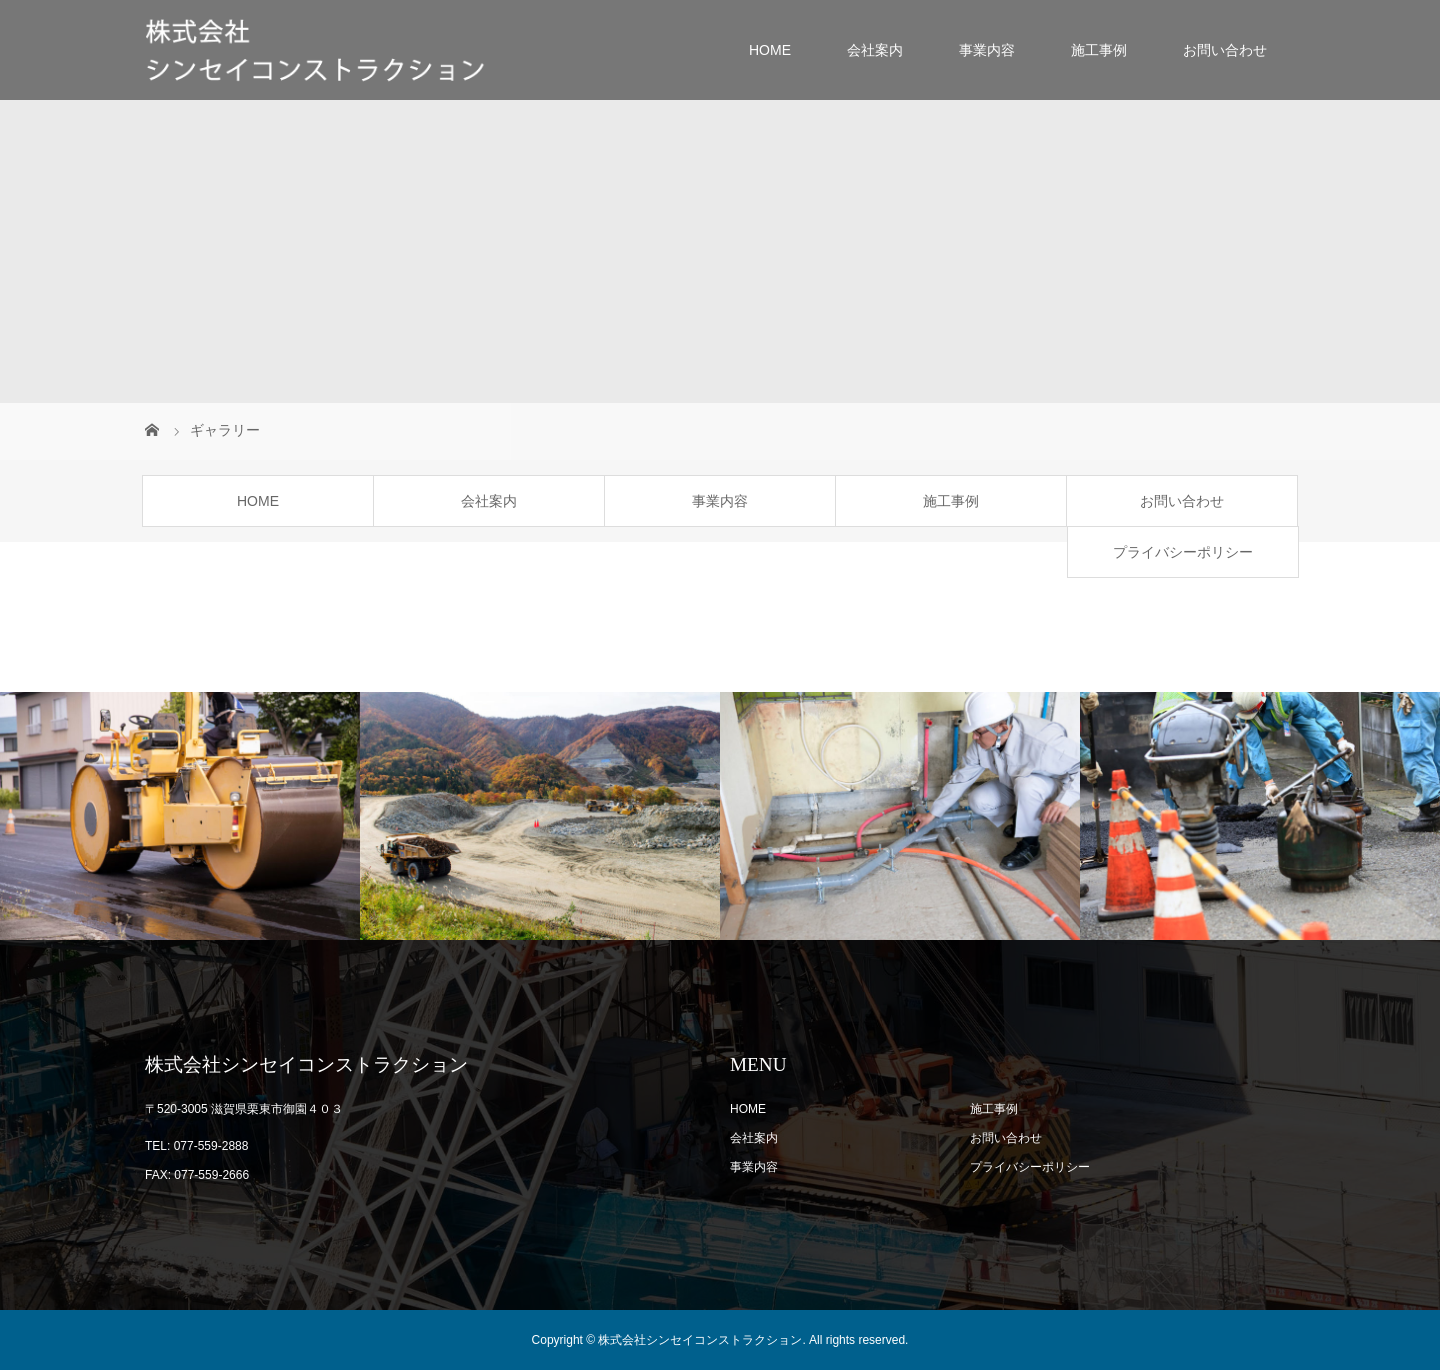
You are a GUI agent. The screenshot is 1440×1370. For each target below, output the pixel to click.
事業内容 (987, 50)
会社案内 (875, 50)
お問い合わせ (1225, 50)
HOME (770, 50)
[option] (180, 816)
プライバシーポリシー (1183, 552)
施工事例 (1099, 50)
